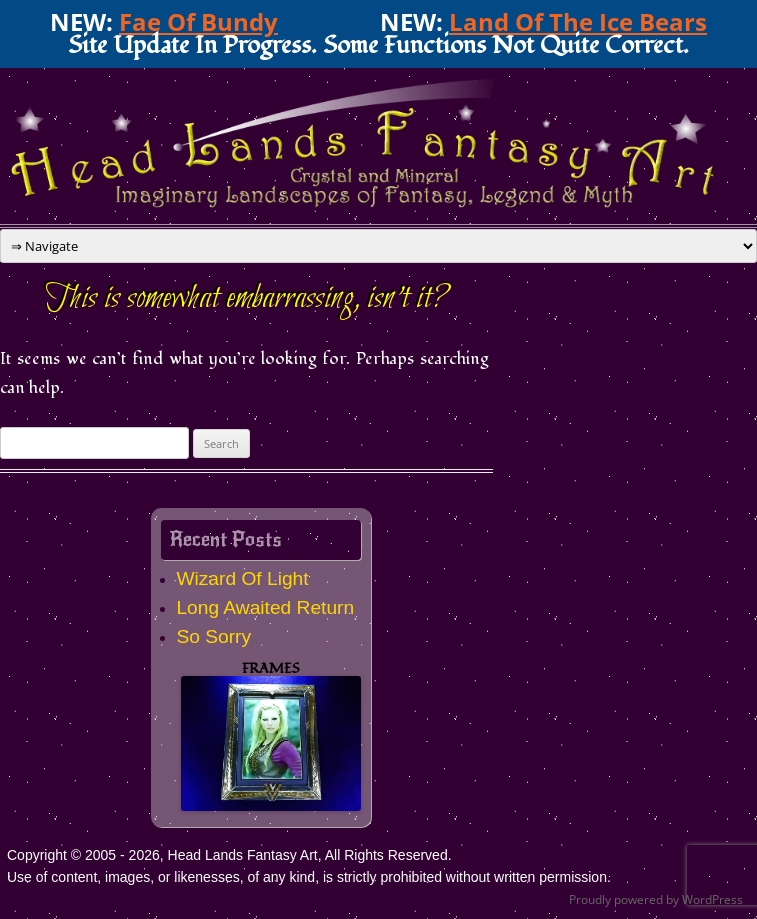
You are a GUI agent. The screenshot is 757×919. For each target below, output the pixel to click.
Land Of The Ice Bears (578, 21)
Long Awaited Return (265, 607)
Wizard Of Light (242, 578)
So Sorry (213, 636)
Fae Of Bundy (198, 21)
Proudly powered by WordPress (656, 899)
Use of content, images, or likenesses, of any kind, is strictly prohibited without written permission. (309, 877)
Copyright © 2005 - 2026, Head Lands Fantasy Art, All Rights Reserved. (229, 855)
